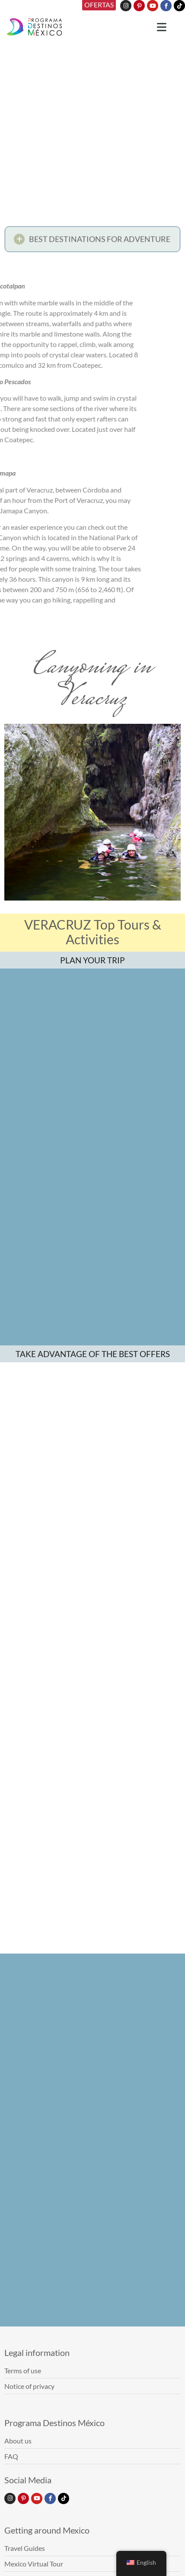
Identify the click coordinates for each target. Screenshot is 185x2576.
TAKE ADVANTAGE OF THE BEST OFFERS (93, 1398)
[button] (92, 241)
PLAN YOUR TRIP (92, 960)
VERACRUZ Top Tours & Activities (92, 932)
